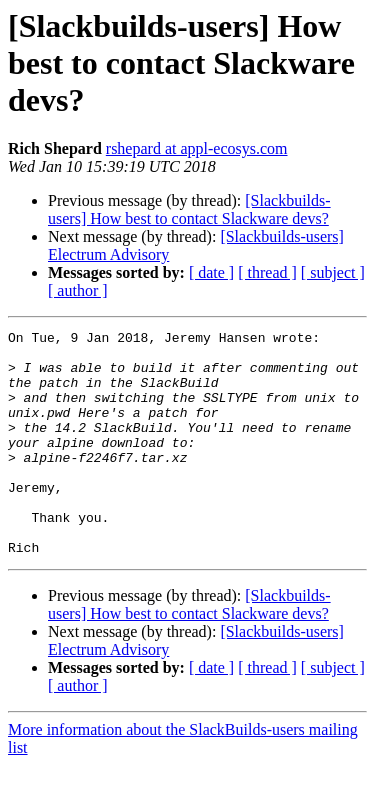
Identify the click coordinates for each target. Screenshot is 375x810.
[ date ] (211, 272)
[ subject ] (333, 272)
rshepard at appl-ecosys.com (197, 148)
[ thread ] (267, 272)
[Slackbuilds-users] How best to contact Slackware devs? (189, 209)
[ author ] (78, 290)
